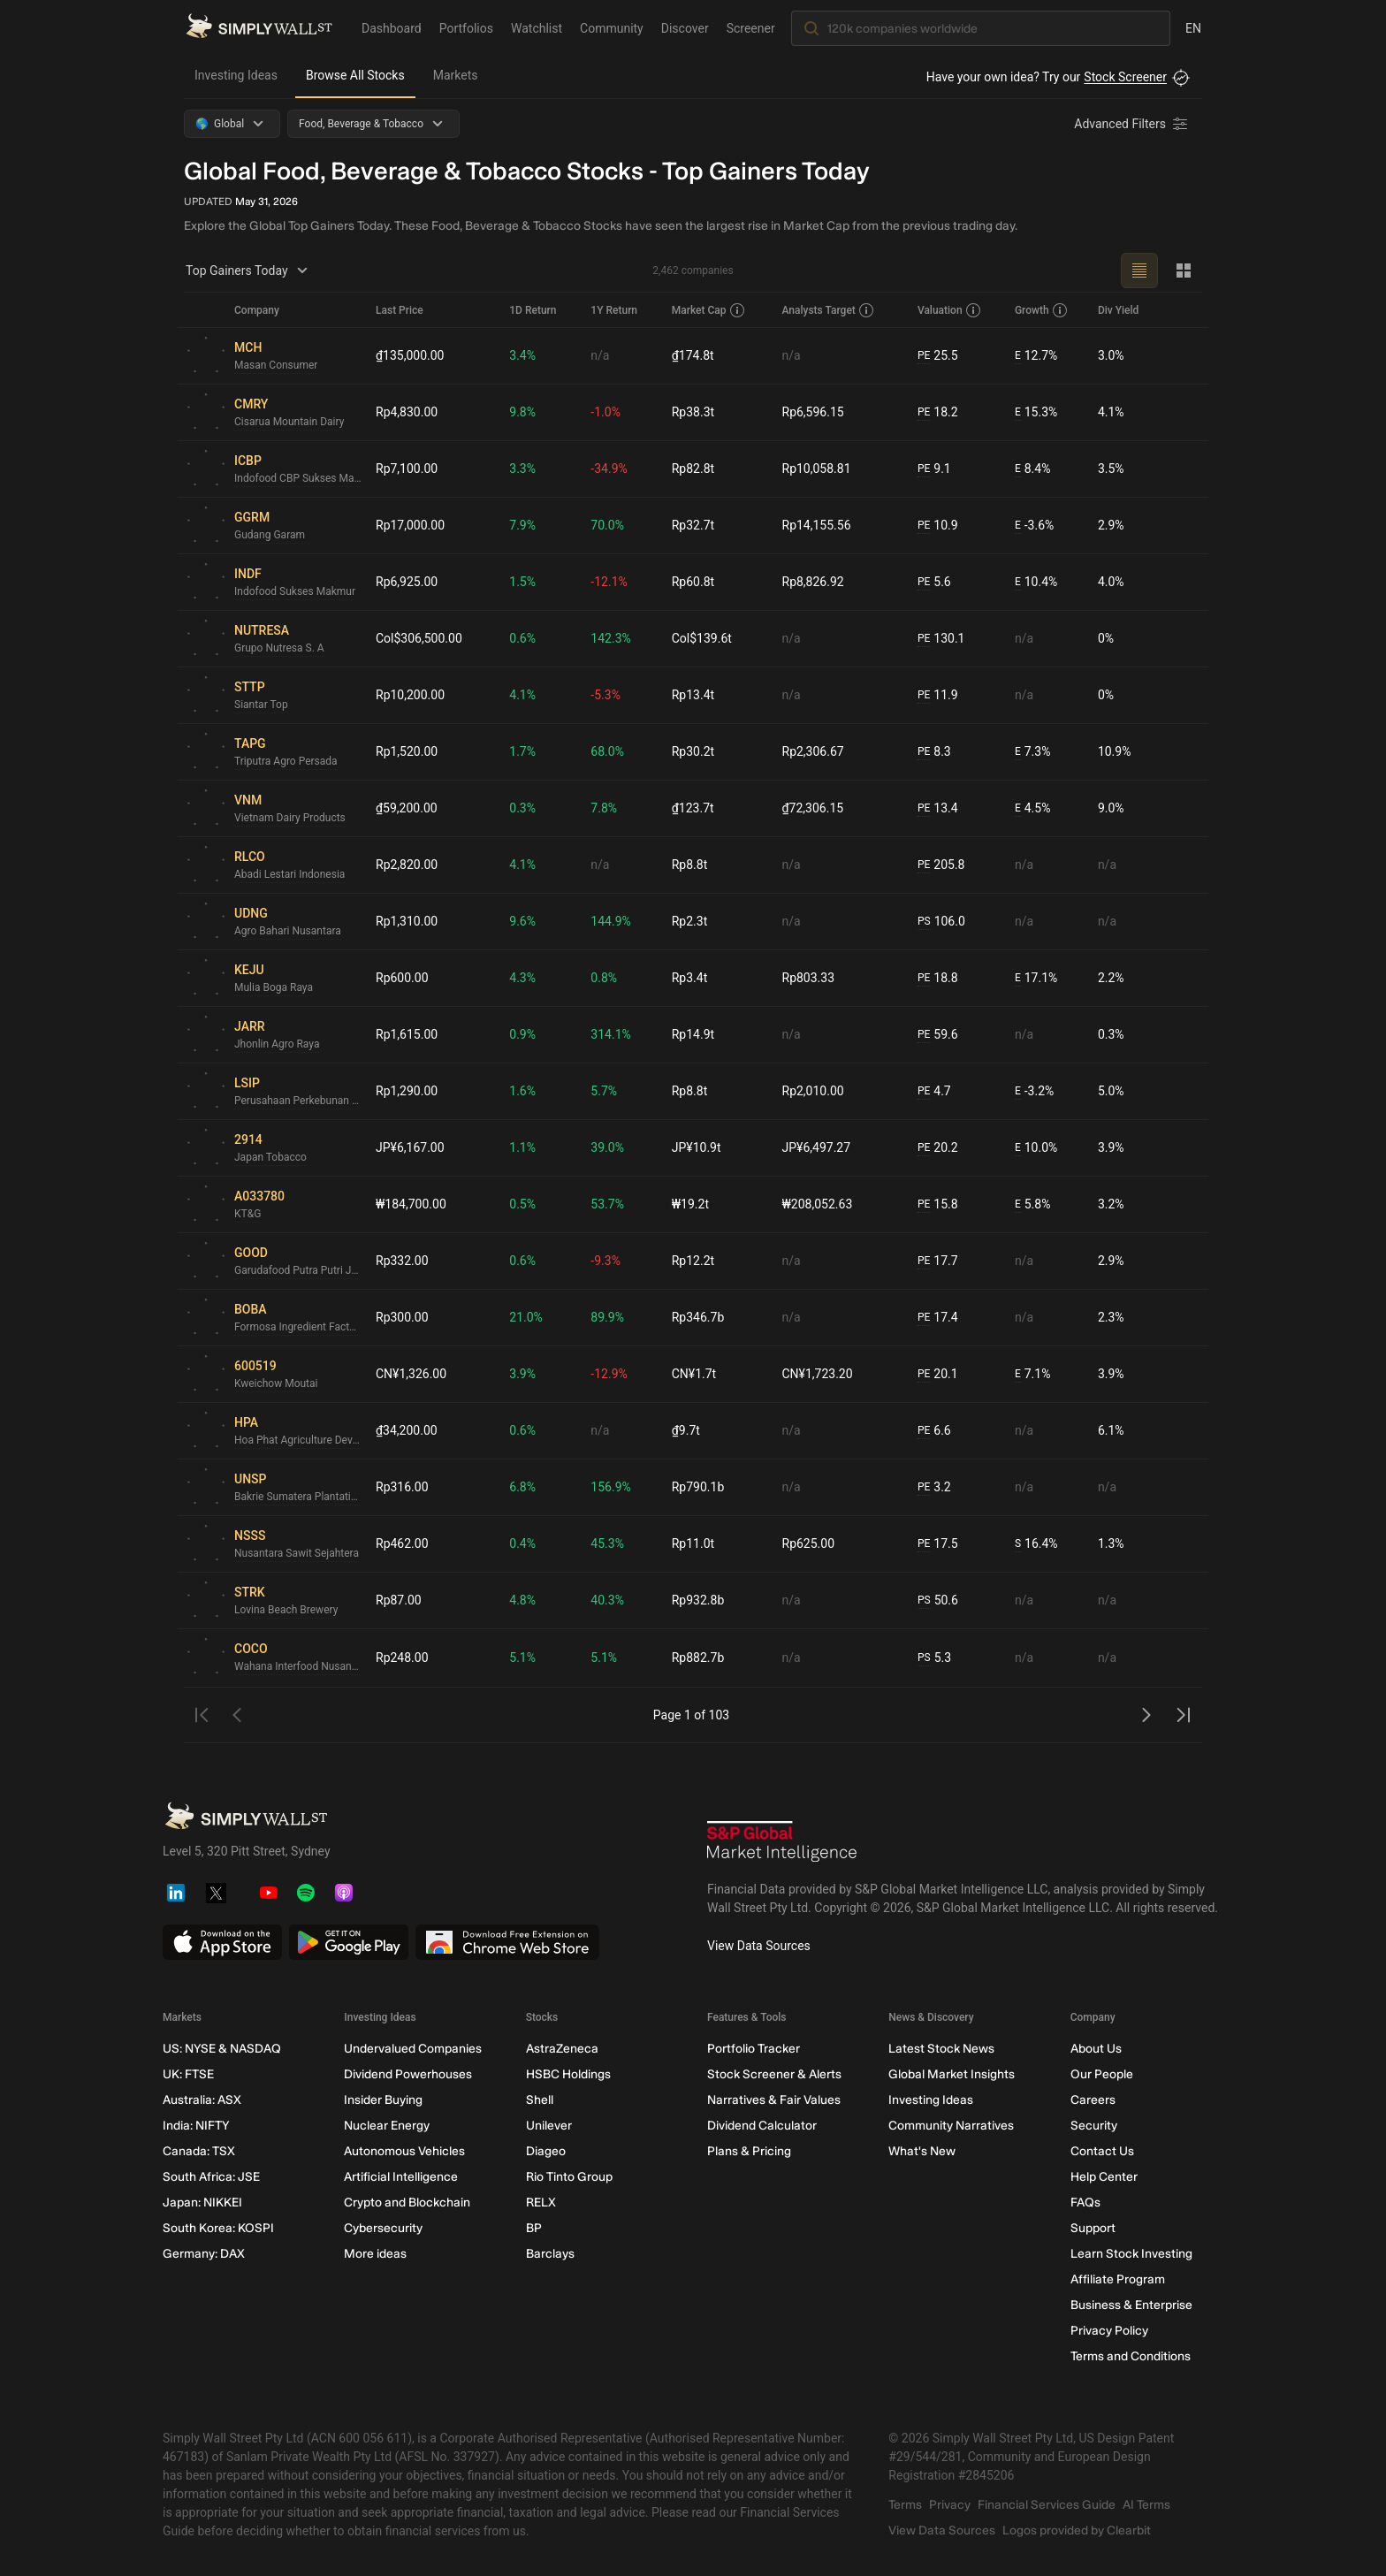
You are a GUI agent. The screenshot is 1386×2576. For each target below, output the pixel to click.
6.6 (934, 1430)
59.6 (938, 1034)
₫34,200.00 (407, 1430)
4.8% (522, 1600)
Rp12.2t (693, 1261)
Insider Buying (383, 2099)
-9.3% (605, 1261)
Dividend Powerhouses (408, 2074)
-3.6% (1034, 525)
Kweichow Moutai (276, 1383)
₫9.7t (686, 1430)
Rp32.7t (693, 525)
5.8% (1033, 1204)
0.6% (522, 638)
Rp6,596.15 (813, 412)
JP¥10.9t (696, 1147)
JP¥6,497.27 (816, 1147)
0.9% (522, 1034)
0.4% (522, 1543)
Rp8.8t (690, 864)
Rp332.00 (402, 1261)
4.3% (522, 978)
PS (924, 921)
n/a (599, 355)
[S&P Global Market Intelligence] (782, 1843)
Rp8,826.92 (813, 582)
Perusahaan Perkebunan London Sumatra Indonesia (298, 1100)
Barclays (550, 2253)
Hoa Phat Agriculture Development (298, 1440)
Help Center (1104, 2176)
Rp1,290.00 (407, 1091)
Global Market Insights (951, 2074)
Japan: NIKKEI (202, 2202)
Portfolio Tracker (753, 2048)
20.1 (938, 1374)
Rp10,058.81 (816, 468)
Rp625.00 (808, 1543)
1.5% (522, 582)
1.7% (522, 751)
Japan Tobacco (270, 1157)
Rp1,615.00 (407, 1034)
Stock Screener (1125, 77)
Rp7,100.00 (407, 468)
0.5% (522, 1204)
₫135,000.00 (410, 355)
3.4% (522, 355)
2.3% (1111, 1317)
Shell (539, 2099)
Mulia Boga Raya (273, 987)
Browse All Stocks (355, 75)
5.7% (603, 1091)
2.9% (1111, 525)
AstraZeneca (562, 2048)
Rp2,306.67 (813, 751)
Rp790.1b (698, 1487)
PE (924, 355)
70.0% (607, 525)
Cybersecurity (383, 2228)
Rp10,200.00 (410, 695)
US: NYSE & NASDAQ (222, 2048)
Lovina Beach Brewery (286, 1610)
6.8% (522, 1487)
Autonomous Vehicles (404, 2151)
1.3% (1111, 1543)
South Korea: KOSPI (218, 2228)
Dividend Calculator (762, 2125)
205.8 (941, 865)
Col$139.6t (702, 638)
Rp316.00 (402, 1487)
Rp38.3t (693, 412)
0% (1106, 638)
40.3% (607, 1600)
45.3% (607, 1543)
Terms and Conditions (1130, 2356)
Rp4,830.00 (407, 412)
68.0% (607, 751)
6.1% (1111, 1430)
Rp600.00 (402, 978)
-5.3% (605, 695)
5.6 (934, 582)
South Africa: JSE (211, 2176)
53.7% (607, 1204)
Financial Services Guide (1047, 2504)
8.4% (1033, 469)
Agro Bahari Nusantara (287, 931)
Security (1093, 2125)
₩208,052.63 (817, 1204)
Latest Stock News (941, 2048)
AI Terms (1146, 2504)
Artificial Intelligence (401, 2176)
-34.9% (608, 468)
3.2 (934, 1487)
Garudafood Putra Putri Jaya (298, 1270)
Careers (1093, 2099)
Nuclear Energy (387, 2125)
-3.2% (1034, 1091)
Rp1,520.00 (407, 751)
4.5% (1033, 808)
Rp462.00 (402, 1543)
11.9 (938, 695)
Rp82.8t (693, 468)
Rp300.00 (402, 1317)
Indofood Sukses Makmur (294, 591)
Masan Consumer (275, 365)
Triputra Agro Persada (286, 761)
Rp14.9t (693, 1034)
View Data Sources (759, 1946)
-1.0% (605, 412)
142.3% (610, 638)
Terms (905, 2504)
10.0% (1036, 1147)
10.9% (1114, 751)
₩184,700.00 (411, 1204)
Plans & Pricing (749, 2151)
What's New (922, 2151)
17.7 (938, 1261)
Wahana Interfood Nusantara (298, 1666)
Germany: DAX (204, 2253)
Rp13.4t (693, 695)
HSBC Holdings (568, 2074)
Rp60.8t (693, 582)
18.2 (938, 412)
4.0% (1111, 582)
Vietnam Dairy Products (290, 818)
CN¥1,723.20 (817, 1374)
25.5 (938, 355)
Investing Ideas (236, 75)
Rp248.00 (402, 1657)
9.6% (522, 921)
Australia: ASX (202, 2099)
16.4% (1036, 1544)
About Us (1096, 2048)
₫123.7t (693, 808)
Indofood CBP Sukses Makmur (298, 478)
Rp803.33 (808, 978)
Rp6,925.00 (407, 582)
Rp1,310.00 (407, 921)
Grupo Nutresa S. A (279, 648)
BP (534, 2228)
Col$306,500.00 (419, 638)
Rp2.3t (690, 921)
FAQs (1085, 2202)
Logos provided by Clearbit (1076, 2530)
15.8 (938, 1204)
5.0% (1111, 1091)
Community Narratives (951, 2125)
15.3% (1036, 412)
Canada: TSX (199, 2151)
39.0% (607, 1147)
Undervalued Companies (413, 2048)
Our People (1101, 2074)
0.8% (603, 978)
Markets (455, 75)
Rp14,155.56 (816, 525)
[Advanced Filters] (1132, 124)
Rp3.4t (690, 978)
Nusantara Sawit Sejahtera (296, 1553)
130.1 (941, 638)
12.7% (1036, 355)
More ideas (375, 2253)
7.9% (522, 525)
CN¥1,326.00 (411, 1374)
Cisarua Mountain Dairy (289, 421)
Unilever (549, 2125)
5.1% (522, 1657)
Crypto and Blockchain (407, 2202)
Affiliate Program (1117, 2279)
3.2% (1111, 1204)
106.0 (941, 921)
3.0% (1111, 355)
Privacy (950, 2504)
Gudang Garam (269, 535)
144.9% (610, 921)
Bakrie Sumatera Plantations (298, 1496)
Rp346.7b (698, 1317)
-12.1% (608, 582)
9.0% (1111, 808)
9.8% (522, 412)
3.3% (522, 468)
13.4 (938, 808)
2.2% (1111, 978)
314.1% (610, 1034)
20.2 (938, 1147)
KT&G (247, 1214)
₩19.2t (690, 1204)
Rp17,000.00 (410, 525)
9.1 (934, 469)
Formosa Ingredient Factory (298, 1327)
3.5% (1111, 468)
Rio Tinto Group (569, 2176)
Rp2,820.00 (407, 864)
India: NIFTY (196, 2125)
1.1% (522, 1147)
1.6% (522, 1091)
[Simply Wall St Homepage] (259, 27)
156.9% (610, 1487)
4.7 (934, 1091)
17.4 (938, 1317)
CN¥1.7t (694, 1374)
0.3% (522, 808)
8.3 (934, 751)
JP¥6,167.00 (410, 1147)
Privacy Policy (1109, 2330)
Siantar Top (261, 704)
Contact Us (1102, 2151)
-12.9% (608, 1374)
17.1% (1036, 978)
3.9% (1111, 1147)
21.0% (526, 1317)
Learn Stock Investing (1131, 2253)
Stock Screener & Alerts (774, 2074)
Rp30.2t (693, 751)
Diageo (546, 2151)
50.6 (938, 1600)
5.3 (934, 1658)
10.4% (1036, 582)
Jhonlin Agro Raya (276, 1044)
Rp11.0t (693, 1543)
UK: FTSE (188, 2074)
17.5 (938, 1544)
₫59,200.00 (407, 808)
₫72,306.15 (813, 808)
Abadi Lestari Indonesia (289, 874)
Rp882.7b (698, 1657)
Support (1093, 2228)
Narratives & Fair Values (774, 2099)
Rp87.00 (399, 1600)
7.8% (603, 808)
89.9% (607, 1317)
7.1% (1033, 1374)
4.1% (1111, 412)
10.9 (938, 525)
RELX (541, 2202)
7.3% (1033, 751)
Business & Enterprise (1131, 2305)
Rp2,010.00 (813, 1091)
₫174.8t (693, 355)
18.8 (938, 978)
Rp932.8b (698, 1600)
